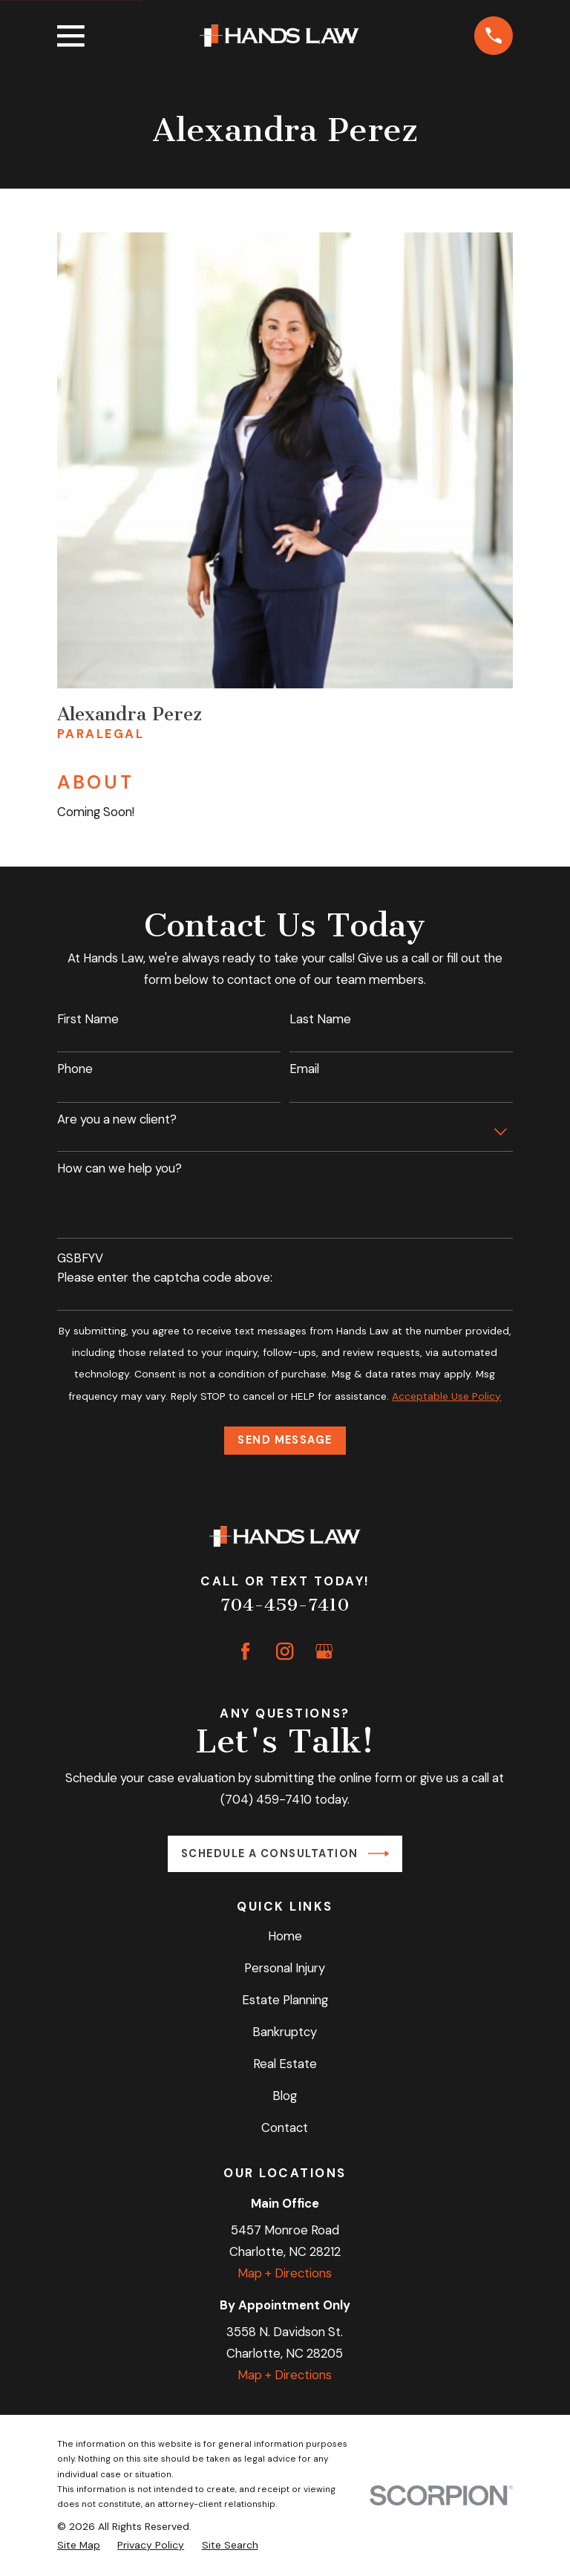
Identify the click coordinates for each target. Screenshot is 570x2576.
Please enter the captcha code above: (164, 1277)
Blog (284, 2095)
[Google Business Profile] (323, 1651)
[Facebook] (245, 1651)
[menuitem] (78, 2545)
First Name (88, 1018)
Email (304, 1068)
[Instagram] (284, 1651)
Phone (75, 1068)
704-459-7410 (285, 1604)
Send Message (285, 1440)
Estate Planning (285, 2000)
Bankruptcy (284, 2032)
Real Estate (285, 2063)
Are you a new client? (117, 1119)
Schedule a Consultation (285, 1853)
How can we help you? (119, 1168)
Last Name (320, 1018)
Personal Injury (284, 1968)
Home (285, 1936)
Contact (284, 2127)
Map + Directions (285, 2273)
